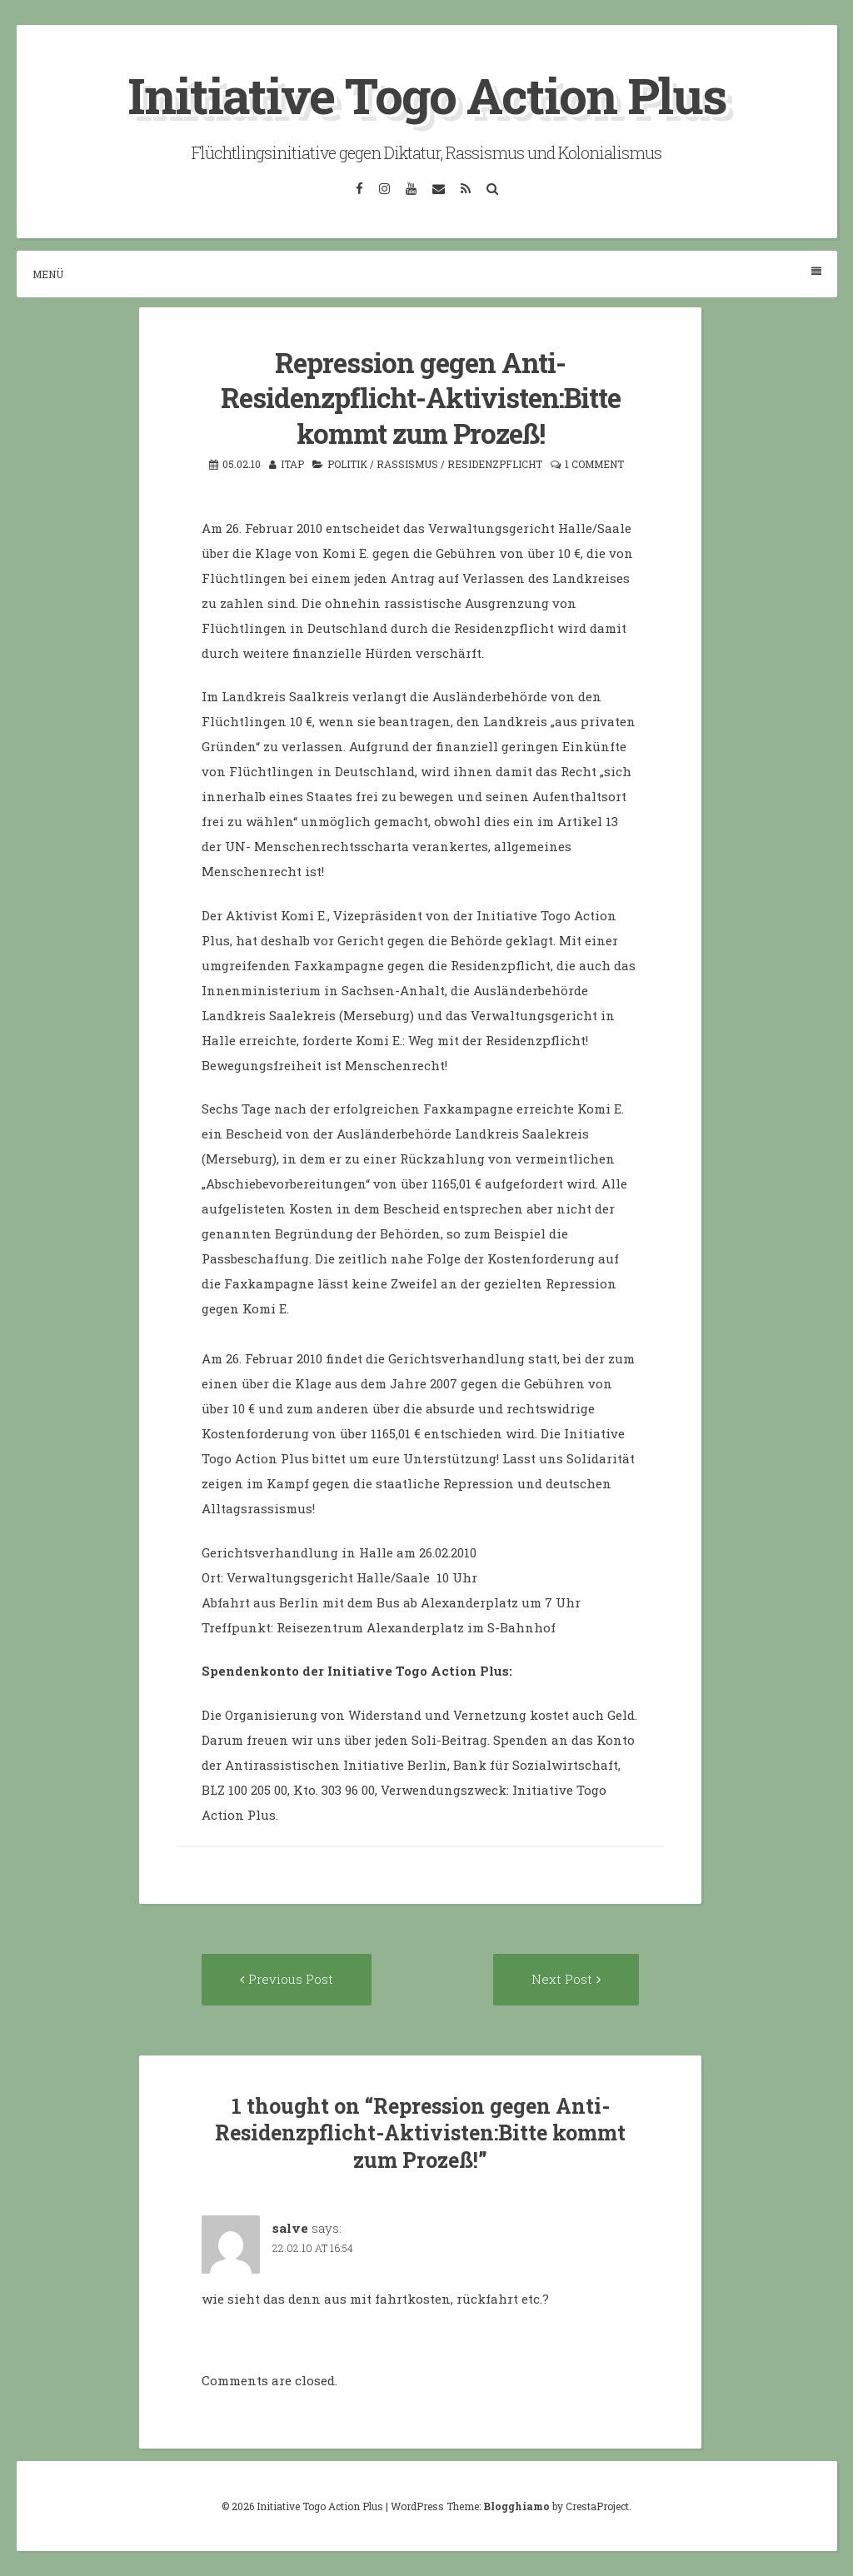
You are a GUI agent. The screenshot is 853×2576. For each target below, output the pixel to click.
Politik (347, 464)
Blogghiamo (516, 2506)
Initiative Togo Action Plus (426, 94)
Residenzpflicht (494, 464)
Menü (426, 274)
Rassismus (407, 464)
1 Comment (594, 464)
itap (292, 464)
